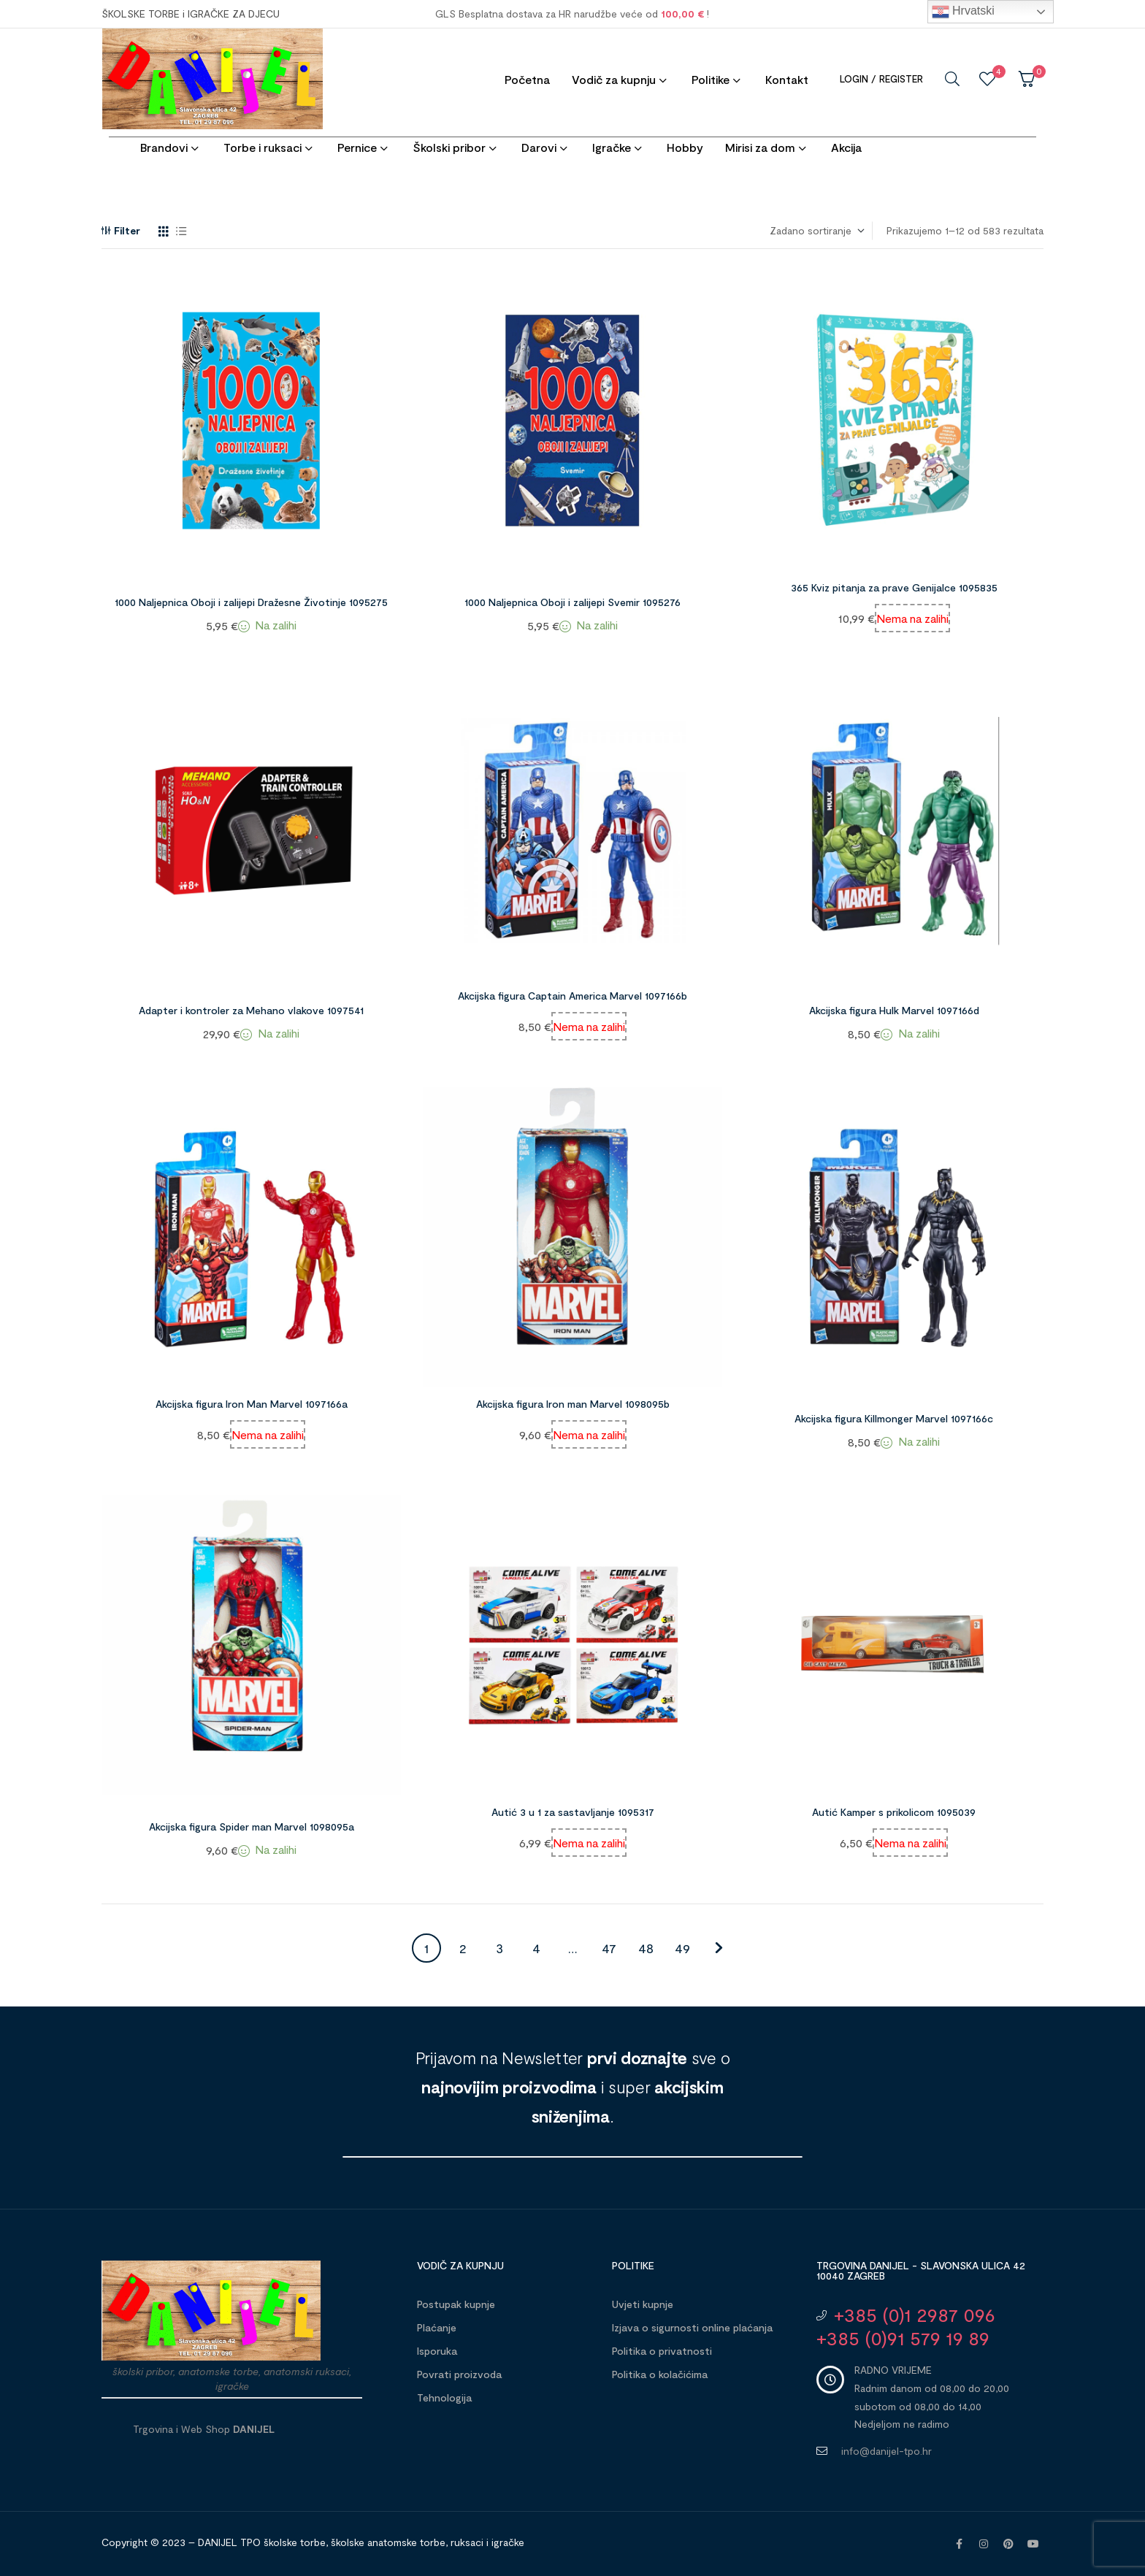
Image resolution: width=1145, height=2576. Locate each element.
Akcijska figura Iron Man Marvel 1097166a (252, 1404)
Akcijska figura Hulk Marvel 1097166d (894, 1010)
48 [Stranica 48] (646, 1948)
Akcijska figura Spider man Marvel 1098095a (251, 1826)
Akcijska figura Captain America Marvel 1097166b (572, 995)
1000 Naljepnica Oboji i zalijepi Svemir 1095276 (572, 602)
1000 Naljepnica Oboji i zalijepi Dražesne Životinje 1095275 (251, 602)
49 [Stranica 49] (682, 1948)
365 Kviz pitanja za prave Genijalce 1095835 (894, 587)
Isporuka (437, 2351)
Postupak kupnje (456, 2304)
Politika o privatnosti (662, 2351)
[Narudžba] (816, 231)
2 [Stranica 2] (463, 1948)
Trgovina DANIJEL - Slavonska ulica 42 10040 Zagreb (920, 2270)
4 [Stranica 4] (536, 1948)
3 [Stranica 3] (499, 1948)
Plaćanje (436, 2327)
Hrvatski (963, 11)
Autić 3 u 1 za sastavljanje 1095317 (572, 1812)
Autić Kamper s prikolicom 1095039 (894, 1812)
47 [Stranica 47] (609, 1948)
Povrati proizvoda (459, 2374)
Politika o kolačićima (660, 2374)
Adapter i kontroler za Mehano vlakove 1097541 (251, 1010)
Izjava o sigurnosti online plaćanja (692, 2327)
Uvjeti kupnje (642, 2304)
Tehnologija (444, 2397)
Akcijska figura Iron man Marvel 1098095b (573, 1404)
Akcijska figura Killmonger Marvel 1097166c (893, 1418)
